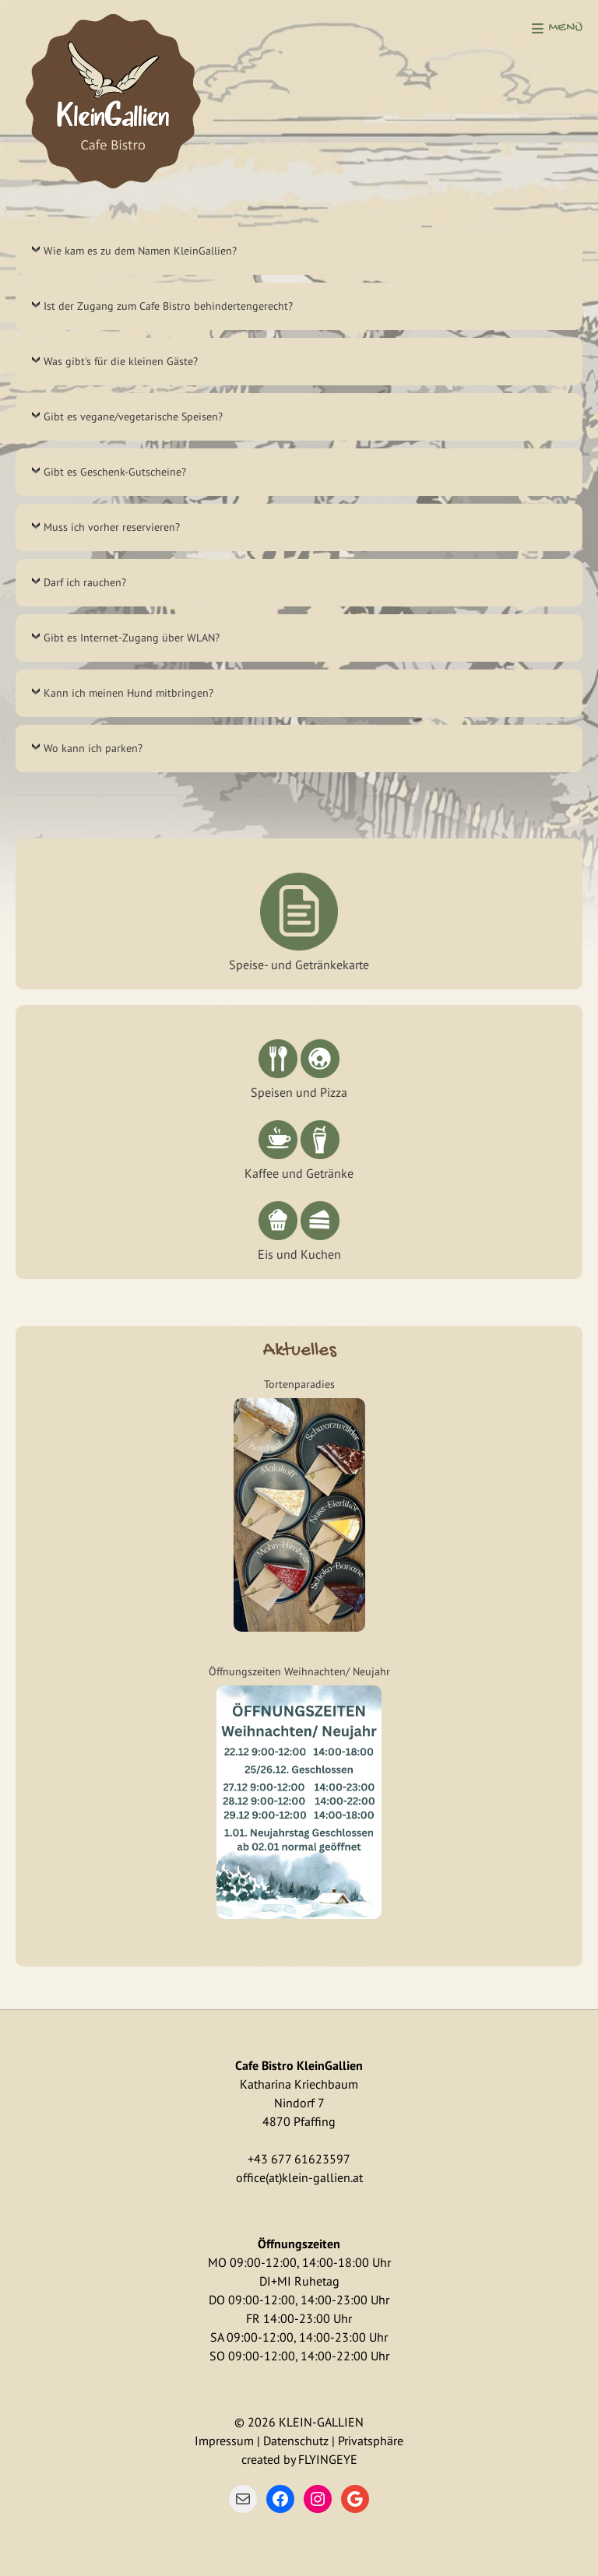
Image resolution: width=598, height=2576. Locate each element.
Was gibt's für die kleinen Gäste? (121, 361)
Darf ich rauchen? (85, 582)
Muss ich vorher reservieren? (112, 527)
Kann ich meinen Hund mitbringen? (128, 693)
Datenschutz (296, 2440)
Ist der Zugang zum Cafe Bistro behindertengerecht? (168, 306)
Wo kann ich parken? (93, 748)
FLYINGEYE (327, 2459)
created (260, 2459)
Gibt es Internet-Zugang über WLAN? (132, 638)
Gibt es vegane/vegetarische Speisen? (133, 416)
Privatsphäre (370, 2440)
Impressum (224, 2440)
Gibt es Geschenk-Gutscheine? (115, 472)
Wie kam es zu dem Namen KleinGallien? (140, 251)
